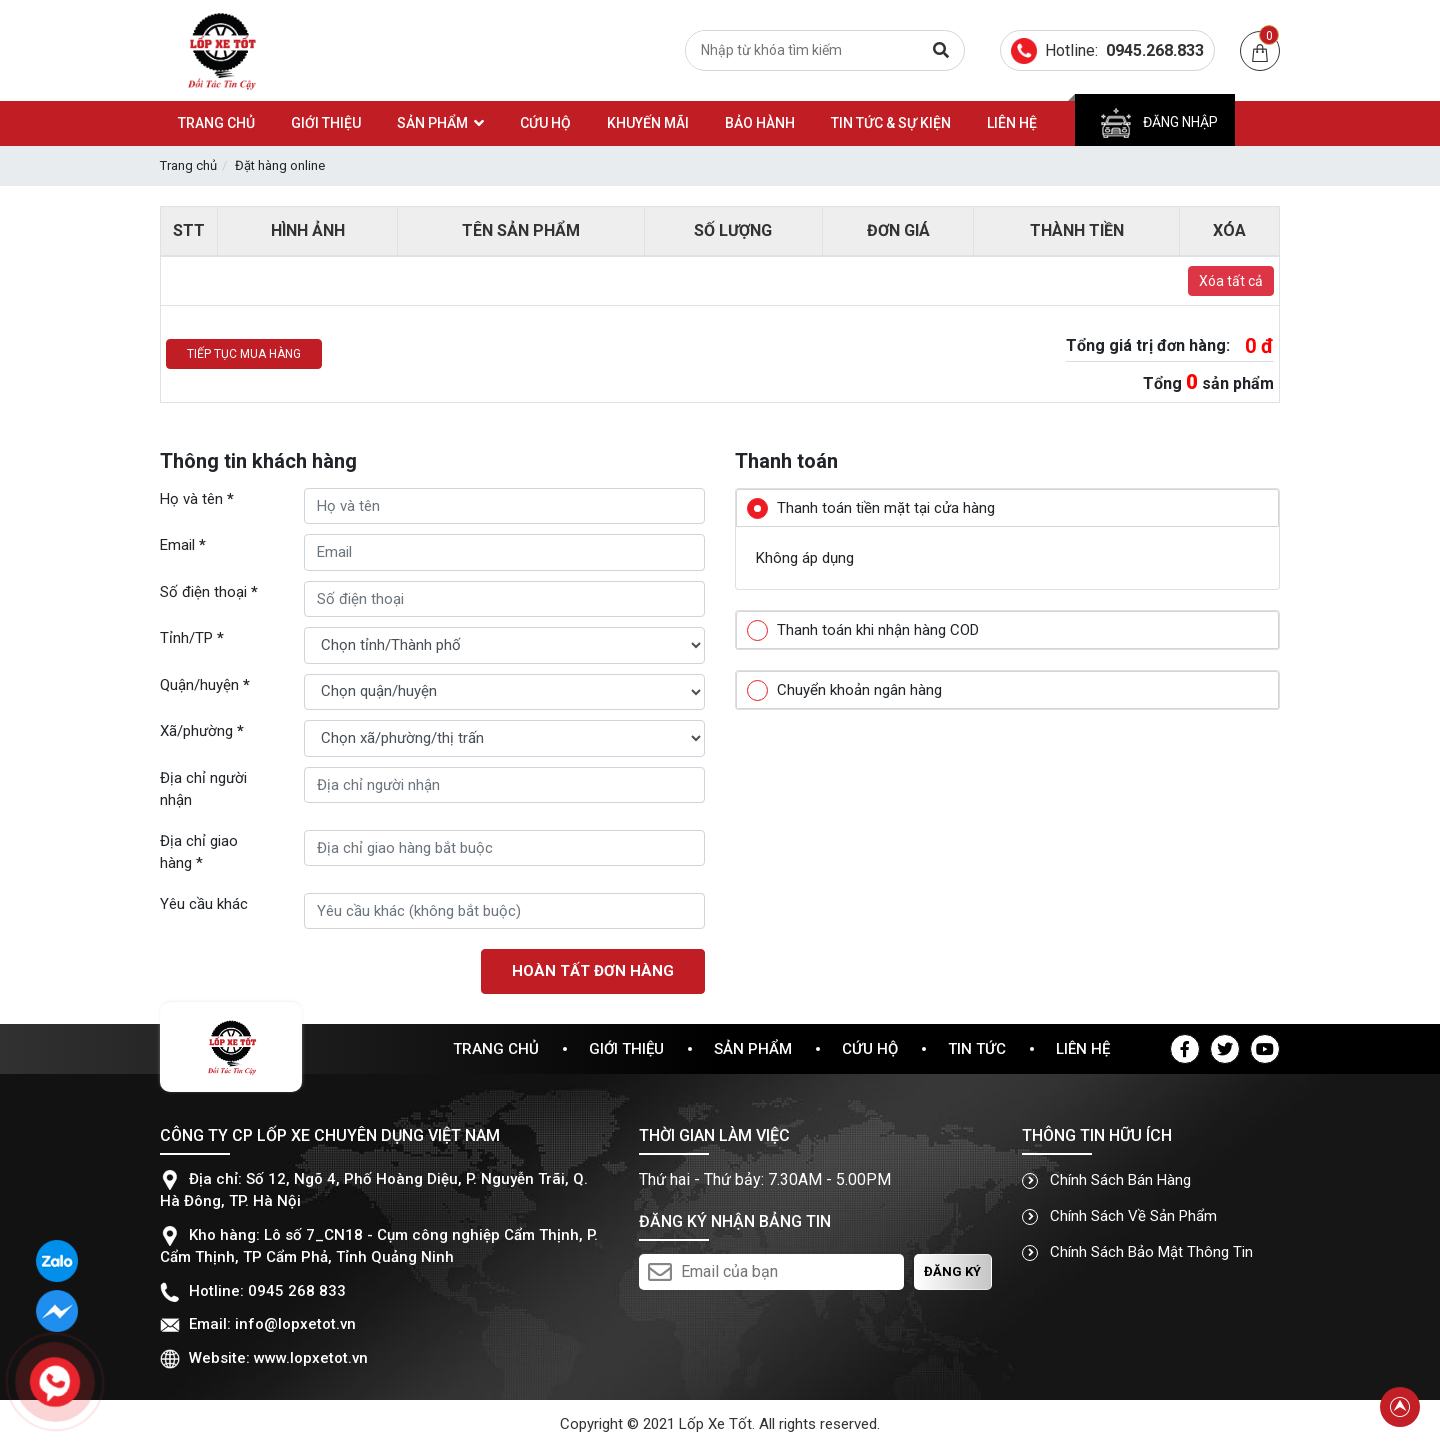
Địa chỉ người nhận (203, 789)
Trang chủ (188, 165)
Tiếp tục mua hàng (244, 354)
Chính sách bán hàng (1106, 1180)
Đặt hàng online (280, 165)
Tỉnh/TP (192, 638)
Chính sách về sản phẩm (1119, 1216)
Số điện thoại (209, 592)
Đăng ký (952, 1271)
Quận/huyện (205, 685)
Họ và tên (197, 499)
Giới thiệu (626, 1049)
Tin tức (977, 1049)
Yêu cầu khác (204, 904)
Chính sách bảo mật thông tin (1137, 1252)
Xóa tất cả (1231, 281)
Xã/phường (202, 731)
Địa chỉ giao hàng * (199, 852)
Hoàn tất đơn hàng (593, 971)
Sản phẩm (753, 1049)
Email (183, 545)
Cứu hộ (870, 1049)
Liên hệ (1083, 1049)
